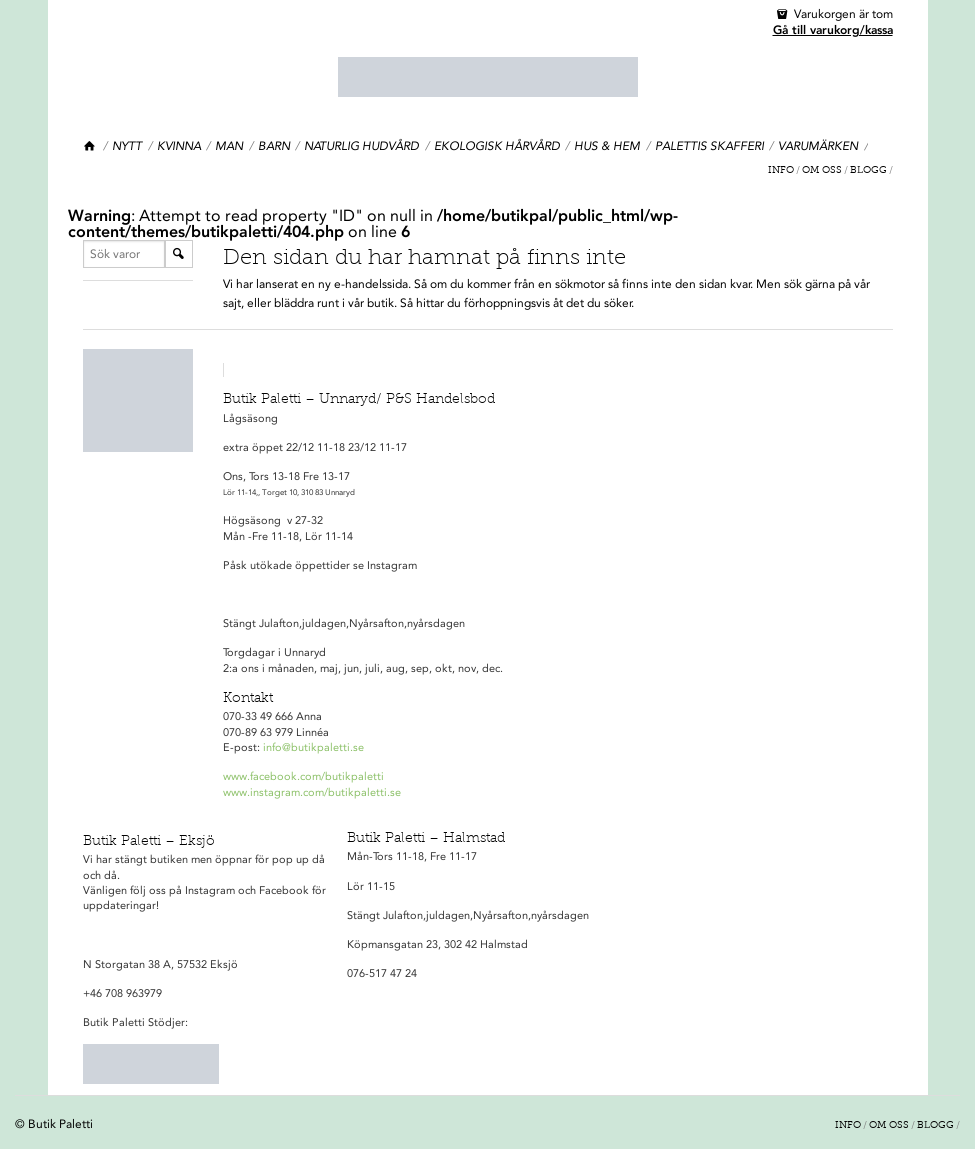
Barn (274, 146)
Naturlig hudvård (361, 146)
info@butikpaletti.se (313, 747)
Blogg (868, 171)
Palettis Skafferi (709, 146)
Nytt (127, 146)
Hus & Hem (607, 146)
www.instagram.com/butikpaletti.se (312, 792)
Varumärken (818, 146)
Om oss (822, 171)
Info (781, 171)
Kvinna (179, 146)
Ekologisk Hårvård (497, 146)
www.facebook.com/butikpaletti (303, 776)
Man (229, 146)
